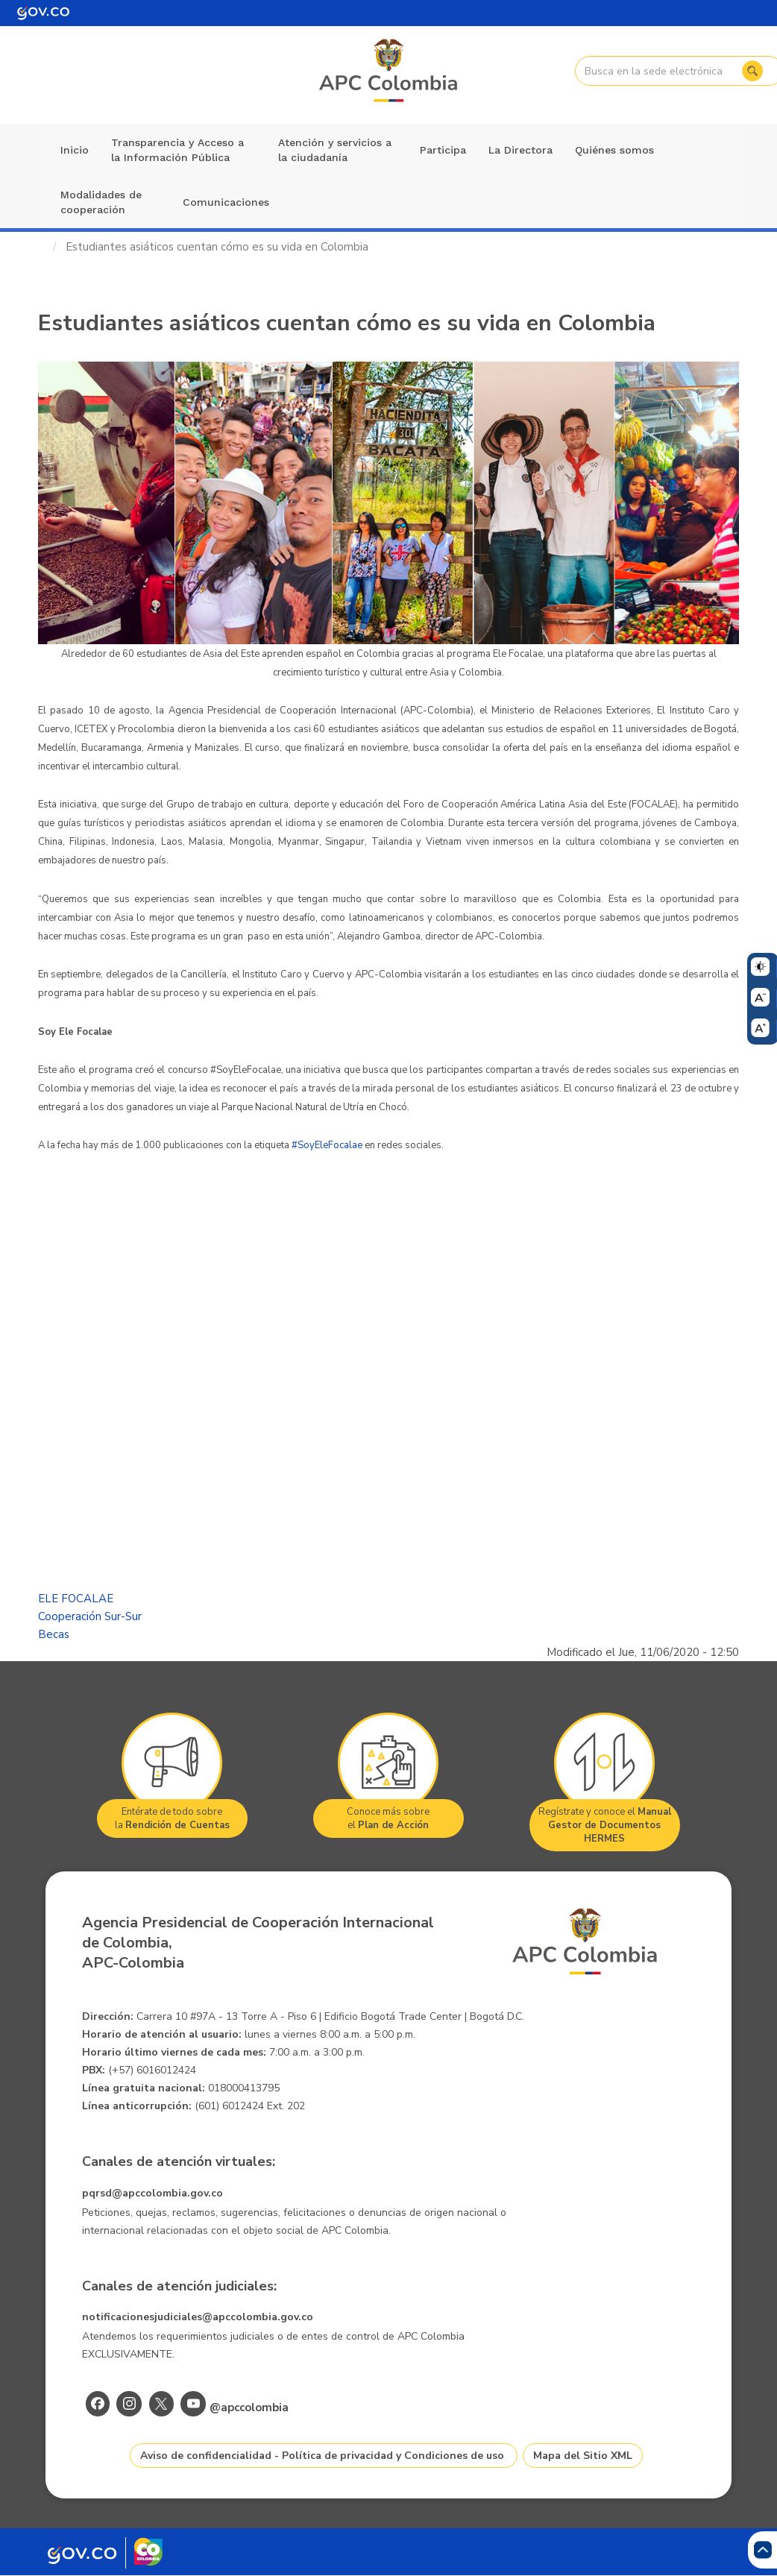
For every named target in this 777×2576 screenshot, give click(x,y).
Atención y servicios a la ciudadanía (334, 149)
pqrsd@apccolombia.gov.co (152, 2193)
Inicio (74, 150)
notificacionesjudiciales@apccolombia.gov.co (197, 2317)
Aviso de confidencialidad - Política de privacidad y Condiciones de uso (322, 2456)
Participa (443, 150)
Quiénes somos (614, 150)
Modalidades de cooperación (101, 202)
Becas (53, 1634)
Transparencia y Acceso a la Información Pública (177, 149)
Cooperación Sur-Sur (90, 1616)
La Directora (520, 150)
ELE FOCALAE (75, 1598)
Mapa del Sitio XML (582, 2456)
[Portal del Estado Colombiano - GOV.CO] (43, 13)
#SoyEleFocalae (327, 1145)
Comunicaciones (226, 202)
